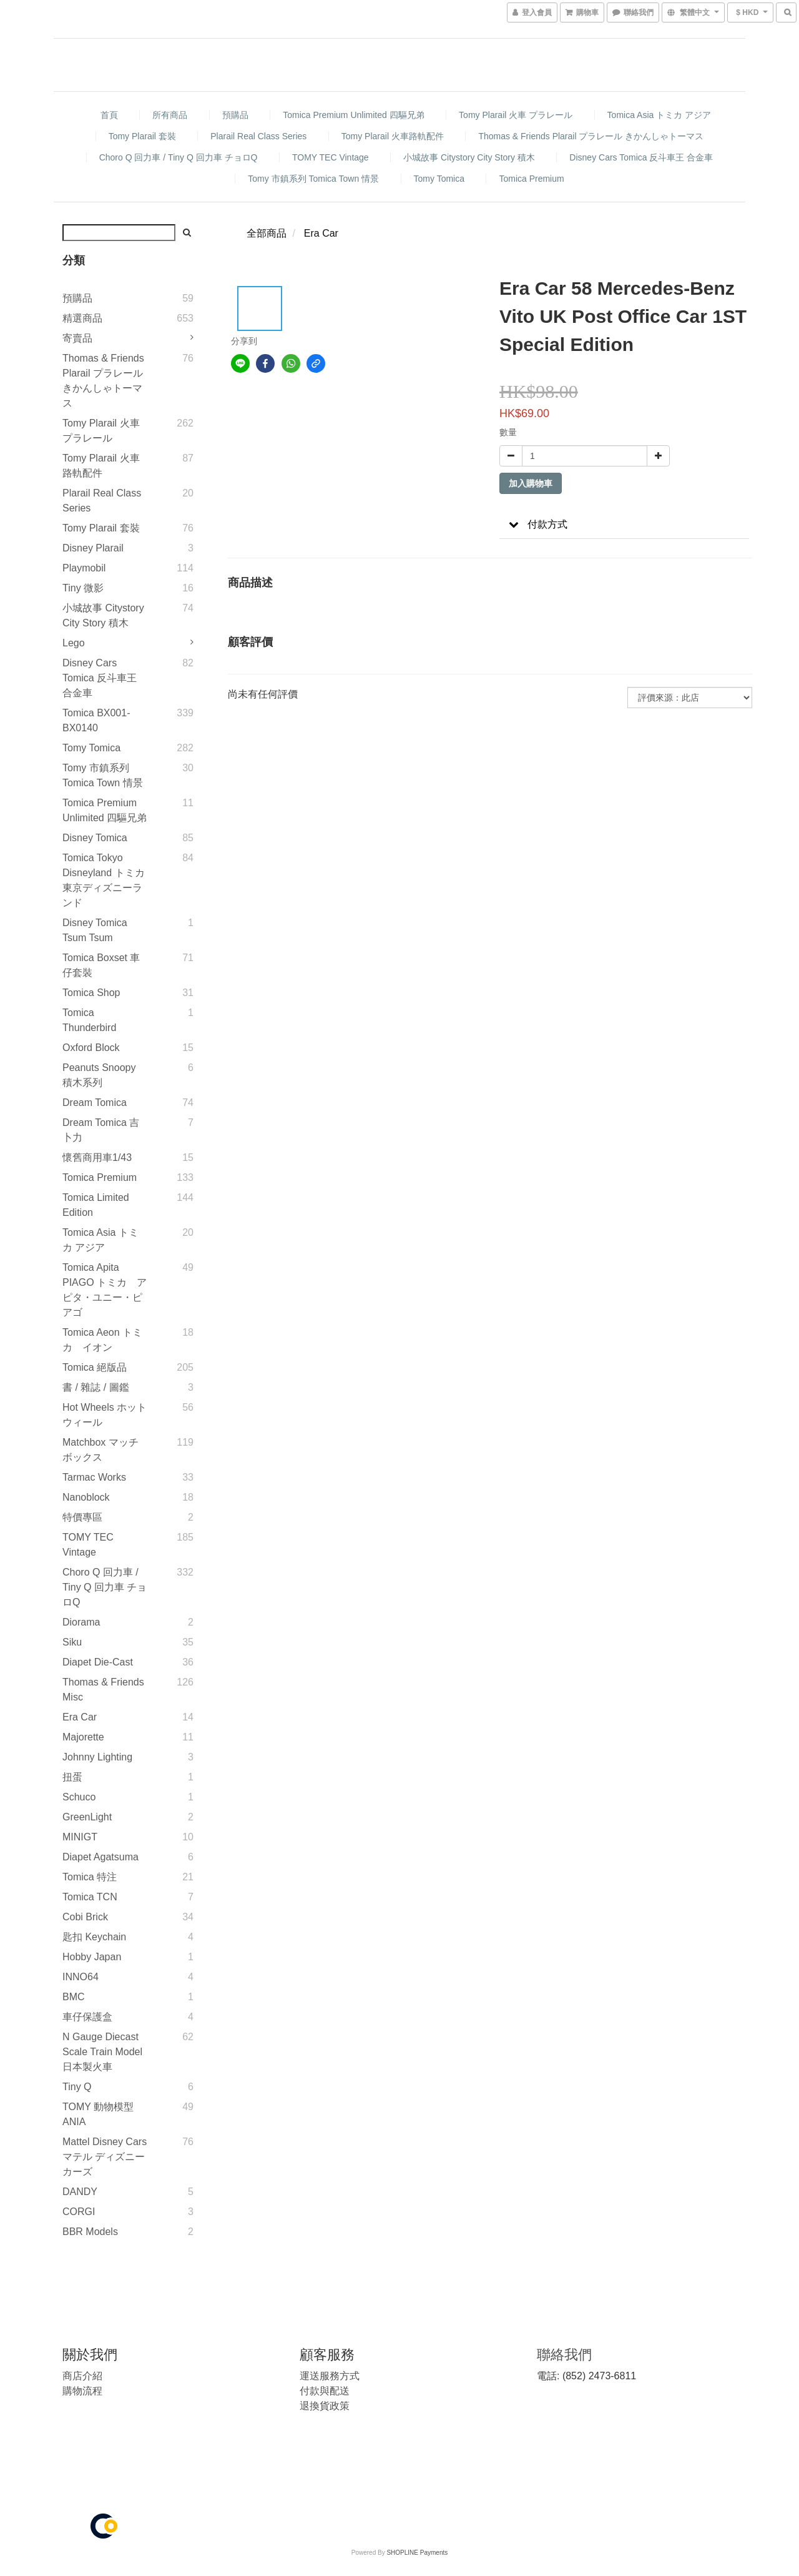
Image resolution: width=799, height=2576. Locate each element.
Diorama (81, 1622)
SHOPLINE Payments (417, 2552)
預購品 (235, 115)
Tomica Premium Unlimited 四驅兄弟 (353, 115)
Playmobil (83, 568)
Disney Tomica (94, 837)
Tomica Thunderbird (89, 1020)
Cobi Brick (85, 1917)
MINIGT (79, 1837)
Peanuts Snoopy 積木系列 (98, 1075)
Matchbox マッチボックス (100, 1450)
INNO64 (80, 1976)
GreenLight (87, 1817)
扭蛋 (72, 1777)
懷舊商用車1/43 (97, 1157)
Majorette (83, 1737)
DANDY (79, 2191)
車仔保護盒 (87, 2016)
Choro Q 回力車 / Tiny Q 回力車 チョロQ (178, 157)
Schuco (79, 1797)
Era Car (79, 1717)
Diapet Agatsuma (100, 1857)
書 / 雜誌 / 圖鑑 (95, 1387)
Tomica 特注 (89, 1877)
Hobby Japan (91, 1957)
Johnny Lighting (97, 1757)
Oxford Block (91, 1047)
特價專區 (82, 1517)
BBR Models (90, 2231)
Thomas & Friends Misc (103, 1689)
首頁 (109, 115)
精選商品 (82, 318)
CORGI (78, 2211)
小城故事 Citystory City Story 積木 (469, 157)
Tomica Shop (91, 992)
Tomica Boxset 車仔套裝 (101, 965)
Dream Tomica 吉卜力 (100, 1130)
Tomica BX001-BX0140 (96, 720)
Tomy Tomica (439, 179)
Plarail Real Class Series (258, 136)
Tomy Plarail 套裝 (142, 136)
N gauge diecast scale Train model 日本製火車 (102, 2051)
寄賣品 (77, 338)
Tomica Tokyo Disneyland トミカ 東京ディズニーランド (103, 880)
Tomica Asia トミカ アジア (659, 115)
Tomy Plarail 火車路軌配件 (392, 136)
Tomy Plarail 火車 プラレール (515, 115)
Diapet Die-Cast (97, 1662)
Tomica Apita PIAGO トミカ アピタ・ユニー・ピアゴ (104, 1290)
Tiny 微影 (83, 588)
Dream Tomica (94, 1102)
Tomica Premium (531, 179)
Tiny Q (77, 2086)
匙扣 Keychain (94, 1937)
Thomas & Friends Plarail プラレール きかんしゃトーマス (590, 136)
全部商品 (267, 233)
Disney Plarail (93, 548)
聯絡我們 (564, 2354)
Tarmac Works (94, 1477)
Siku (72, 1642)
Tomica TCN (89, 1897)
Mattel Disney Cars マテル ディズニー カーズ (104, 2156)
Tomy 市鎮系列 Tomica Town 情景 (313, 179)
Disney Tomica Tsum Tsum (94, 930)
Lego (73, 643)
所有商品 (169, 115)
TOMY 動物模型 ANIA (98, 2114)
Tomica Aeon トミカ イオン (102, 1340)
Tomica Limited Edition (95, 1205)
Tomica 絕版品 (94, 1367)
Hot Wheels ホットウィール (104, 1415)
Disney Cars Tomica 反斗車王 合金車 (641, 157)
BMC (73, 1996)
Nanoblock (86, 1497)
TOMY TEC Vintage (330, 157)
